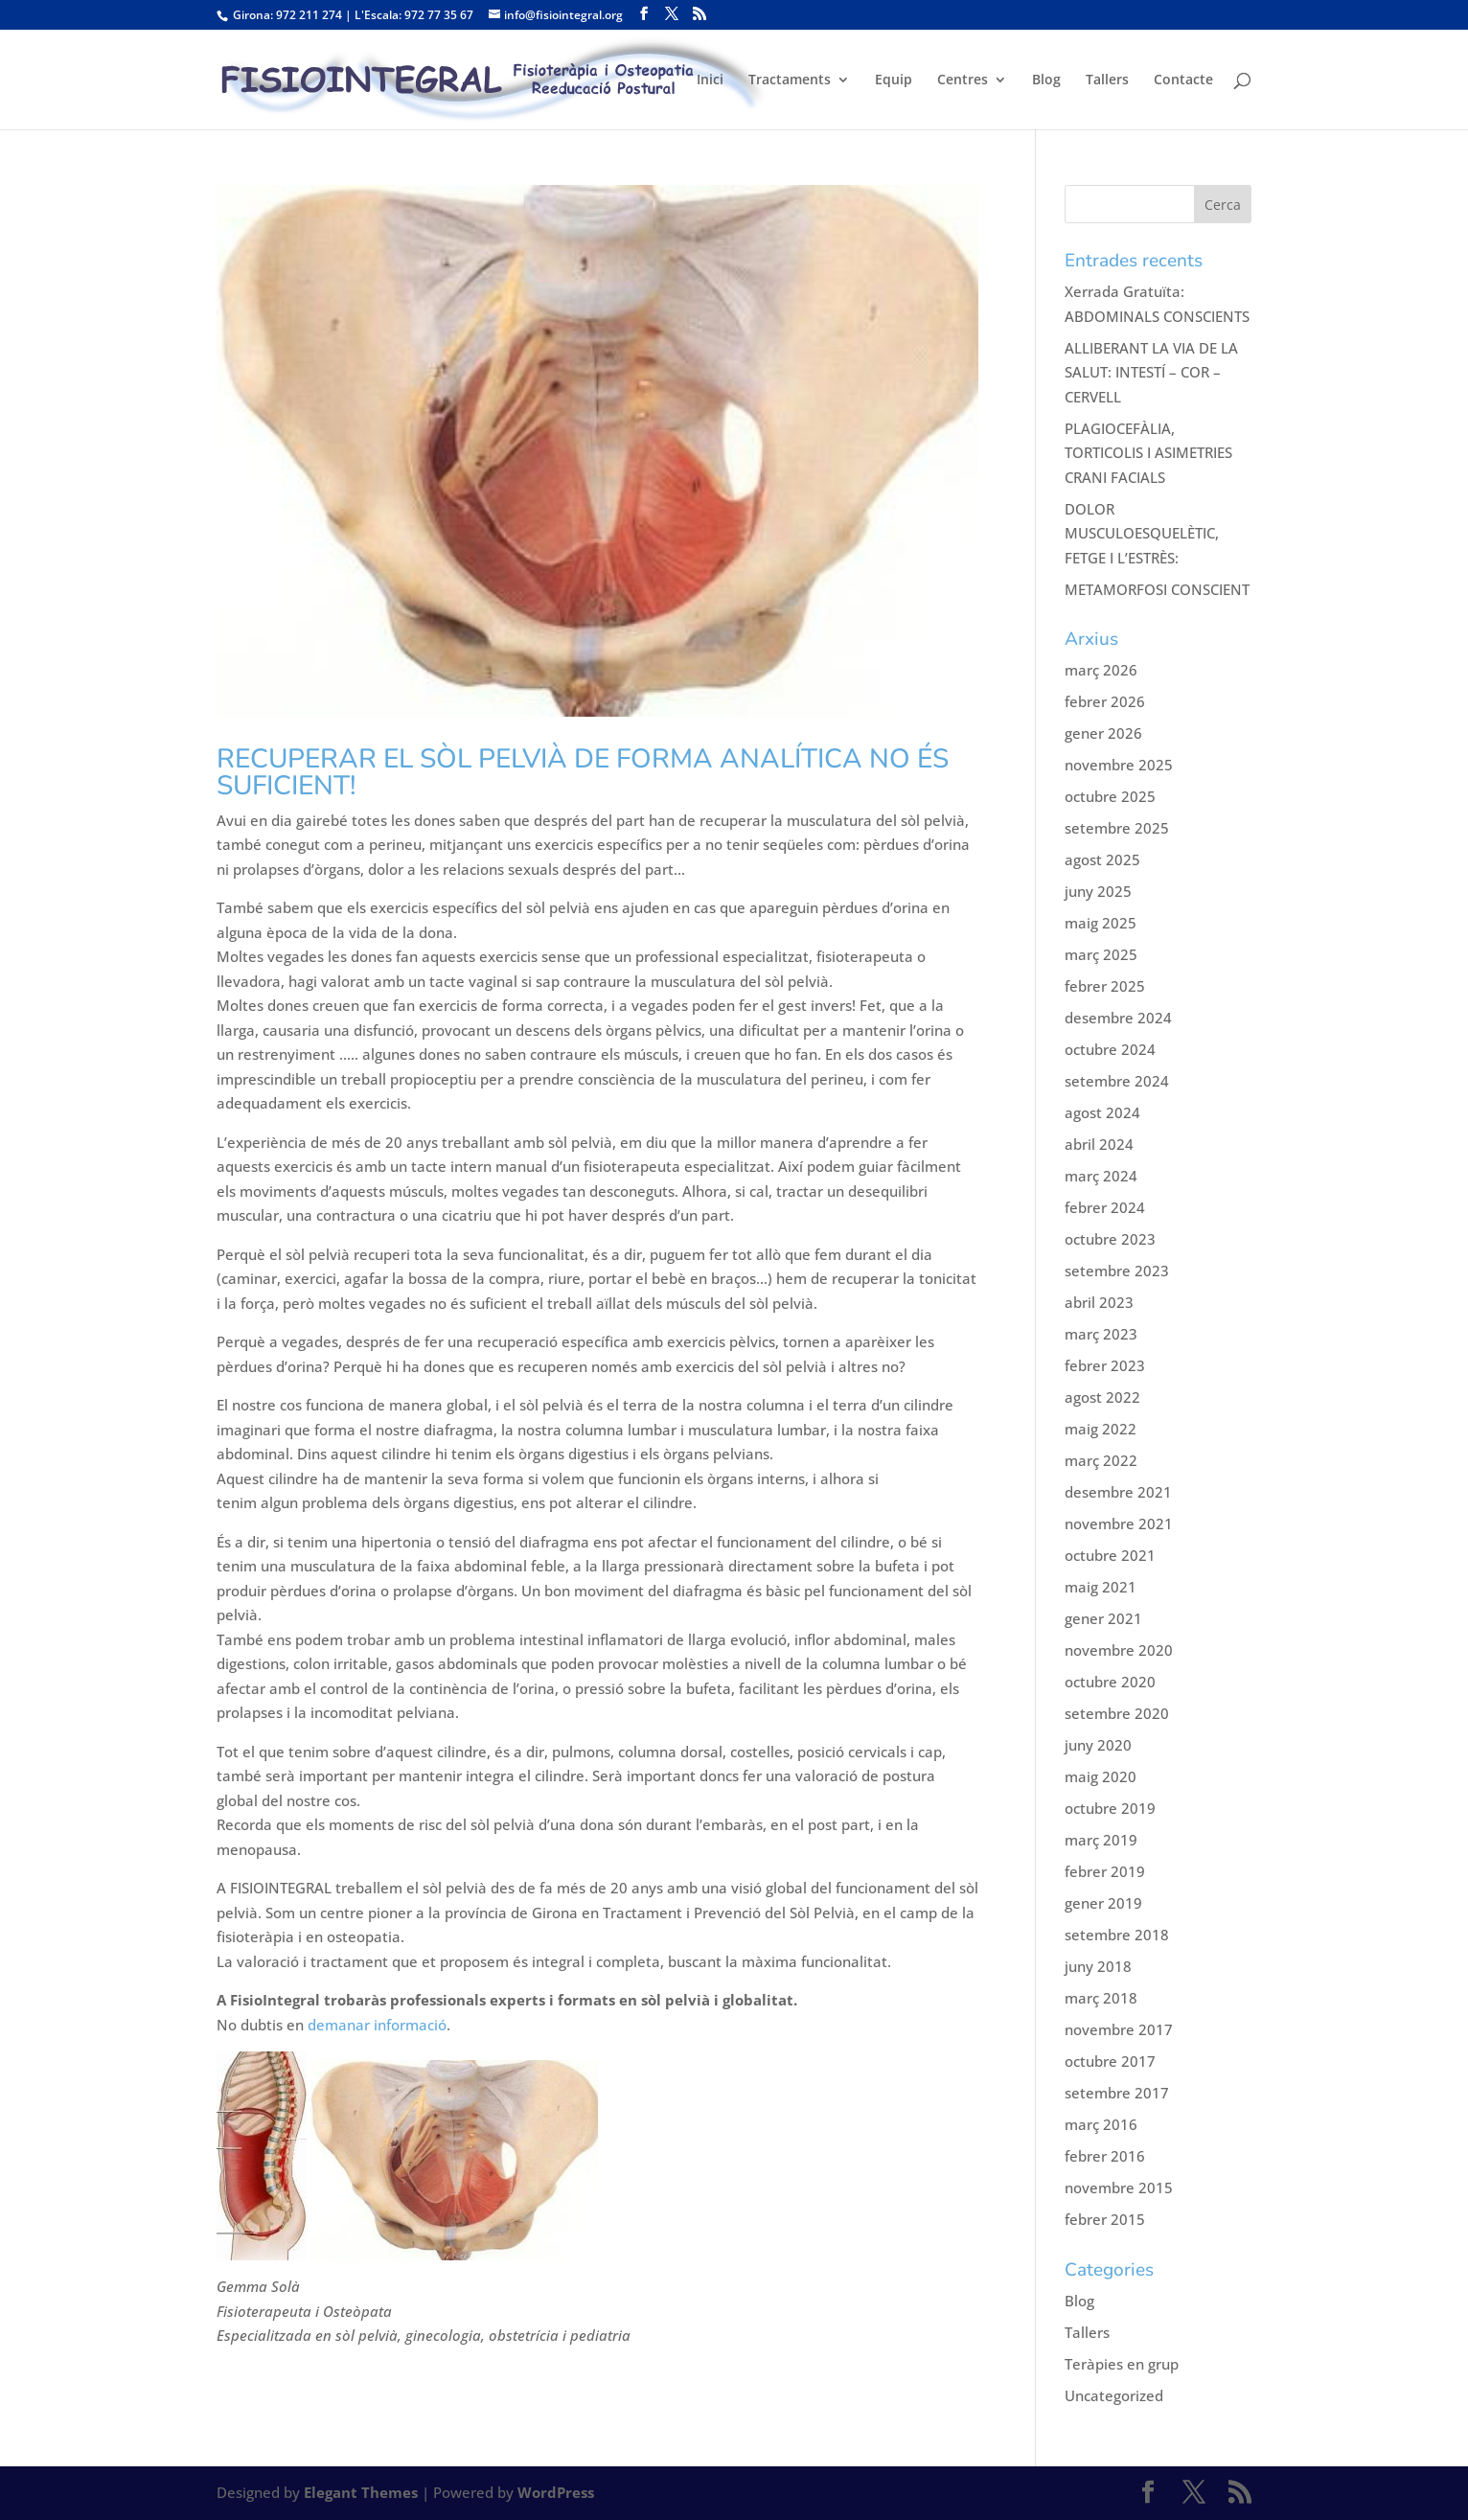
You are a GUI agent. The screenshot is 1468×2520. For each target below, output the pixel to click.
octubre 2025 (1110, 796)
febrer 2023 (1105, 1365)
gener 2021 (1103, 1618)
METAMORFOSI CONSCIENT (1157, 589)
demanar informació (375, 2024)
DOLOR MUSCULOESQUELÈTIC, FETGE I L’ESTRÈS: (1142, 533)
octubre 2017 (1110, 2061)
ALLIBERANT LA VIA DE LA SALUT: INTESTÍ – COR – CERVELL (1151, 372)
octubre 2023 (1110, 1239)
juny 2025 (1098, 891)
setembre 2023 (1117, 1270)
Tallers (1107, 80)
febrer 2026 (1105, 701)
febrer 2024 (1105, 1207)
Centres (962, 80)
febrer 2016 (1105, 2155)
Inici (710, 80)
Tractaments (789, 80)
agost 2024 (1102, 1112)
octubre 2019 (1110, 1808)
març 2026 (1101, 669)
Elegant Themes (361, 2492)
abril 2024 (1099, 1144)
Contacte (1183, 80)
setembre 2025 (1117, 827)
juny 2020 (1098, 1744)
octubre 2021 (1110, 1555)
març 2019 (1101, 1839)
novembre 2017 (1119, 2029)
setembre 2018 (1117, 1934)
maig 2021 (1100, 1586)
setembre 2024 (1117, 1080)
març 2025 (1101, 954)
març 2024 (1101, 1175)
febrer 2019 (1105, 1871)
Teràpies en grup (1122, 2363)
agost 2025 (1102, 859)
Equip (893, 80)
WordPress (555, 2492)
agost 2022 (1102, 1397)
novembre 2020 (1119, 1650)
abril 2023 (1099, 1302)
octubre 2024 (1110, 1049)
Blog (1046, 80)
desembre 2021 (1118, 1491)
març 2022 (1101, 1460)
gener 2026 (1103, 733)
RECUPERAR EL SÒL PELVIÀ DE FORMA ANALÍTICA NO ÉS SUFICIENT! (583, 772)
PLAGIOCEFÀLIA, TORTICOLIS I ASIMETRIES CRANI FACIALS (1148, 453)
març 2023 (1101, 1333)
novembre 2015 (1119, 2187)
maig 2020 (1100, 1776)
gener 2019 (1103, 1903)
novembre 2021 (1119, 1523)
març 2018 (1101, 1997)
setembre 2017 (1117, 2092)
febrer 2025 (1105, 986)
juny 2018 (1098, 1966)
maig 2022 (1100, 1428)
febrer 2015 (1105, 2219)
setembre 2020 (1117, 1713)
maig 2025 (1100, 922)
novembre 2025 (1119, 764)
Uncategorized (1114, 2395)
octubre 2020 (1110, 1681)
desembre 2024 (1118, 1017)
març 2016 (1101, 2124)
